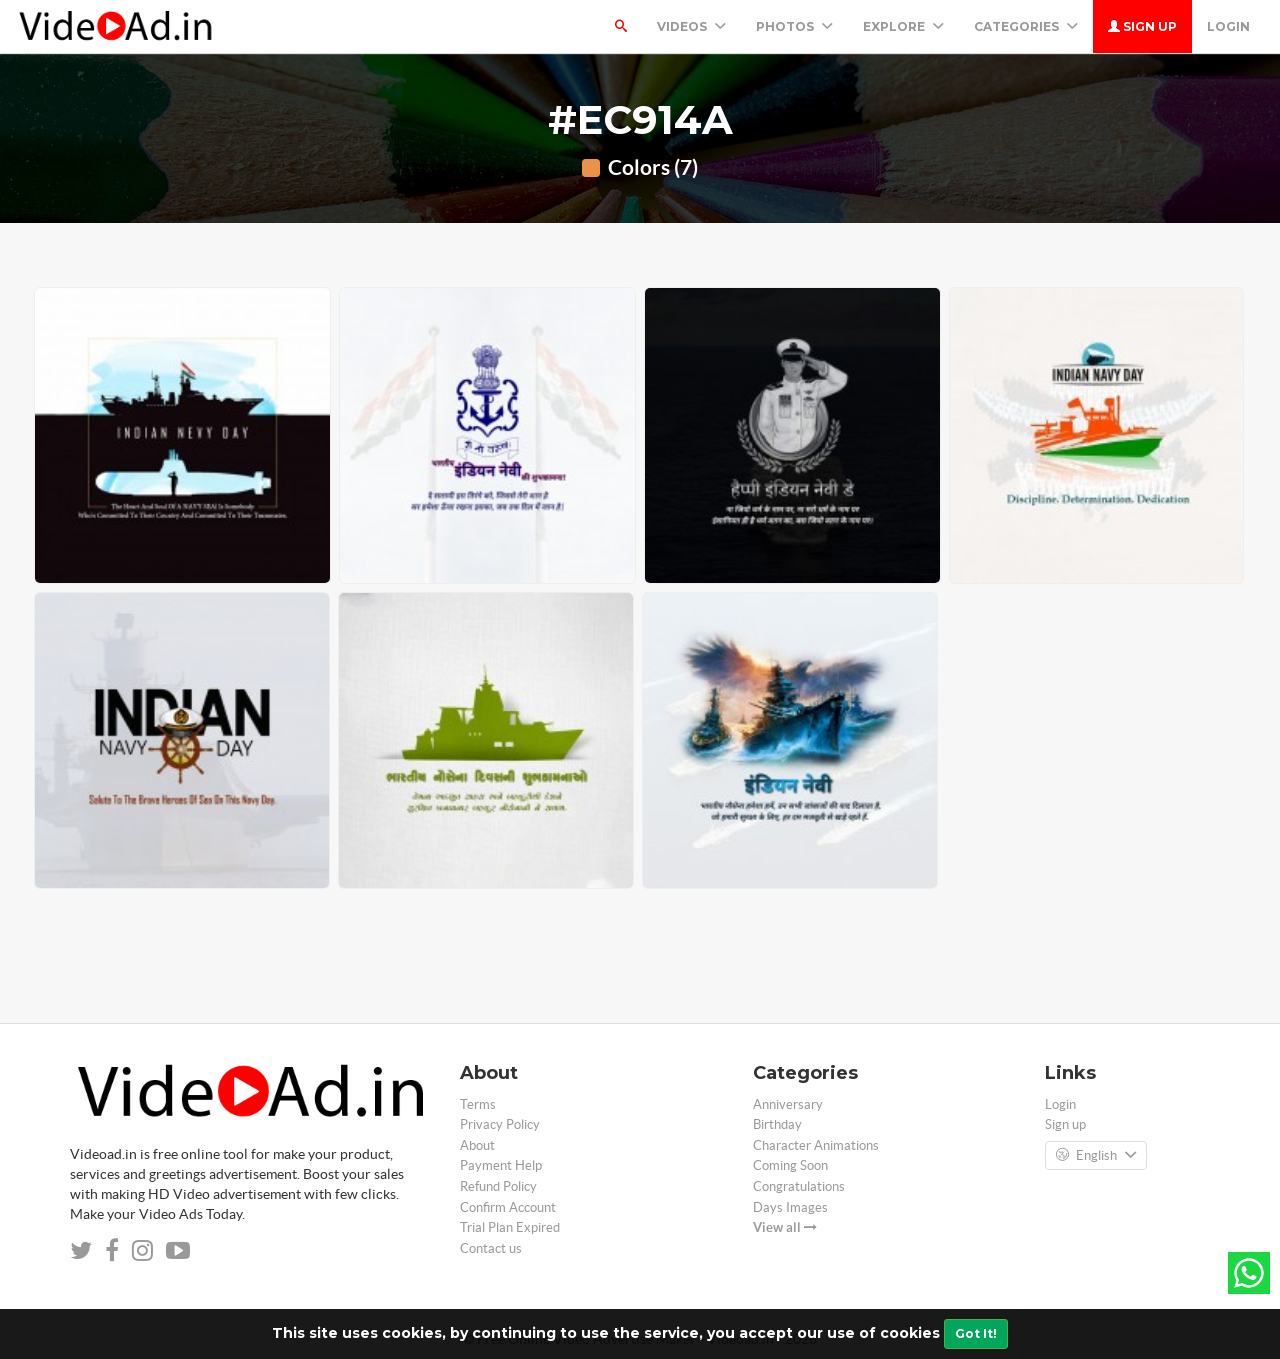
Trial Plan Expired (510, 1227)
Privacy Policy (500, 1124)
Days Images (790, 1207)
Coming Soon (790, 1165)
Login (1228, 26)
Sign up (1142, 26)
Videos (691, 26)
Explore (903, 26)
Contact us (491, 1248)
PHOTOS (794, 26)
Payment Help (501, 1165)
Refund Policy (498, 1186)
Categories (1026, 26)
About (477, 1145)
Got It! (976, 1333)
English (1096, 1156)
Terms (478, 1104)
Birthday (777, 1124)
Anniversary (788, 1104)
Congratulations (799, 1186)
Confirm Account (508, 1207)
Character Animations (816, 1145)
